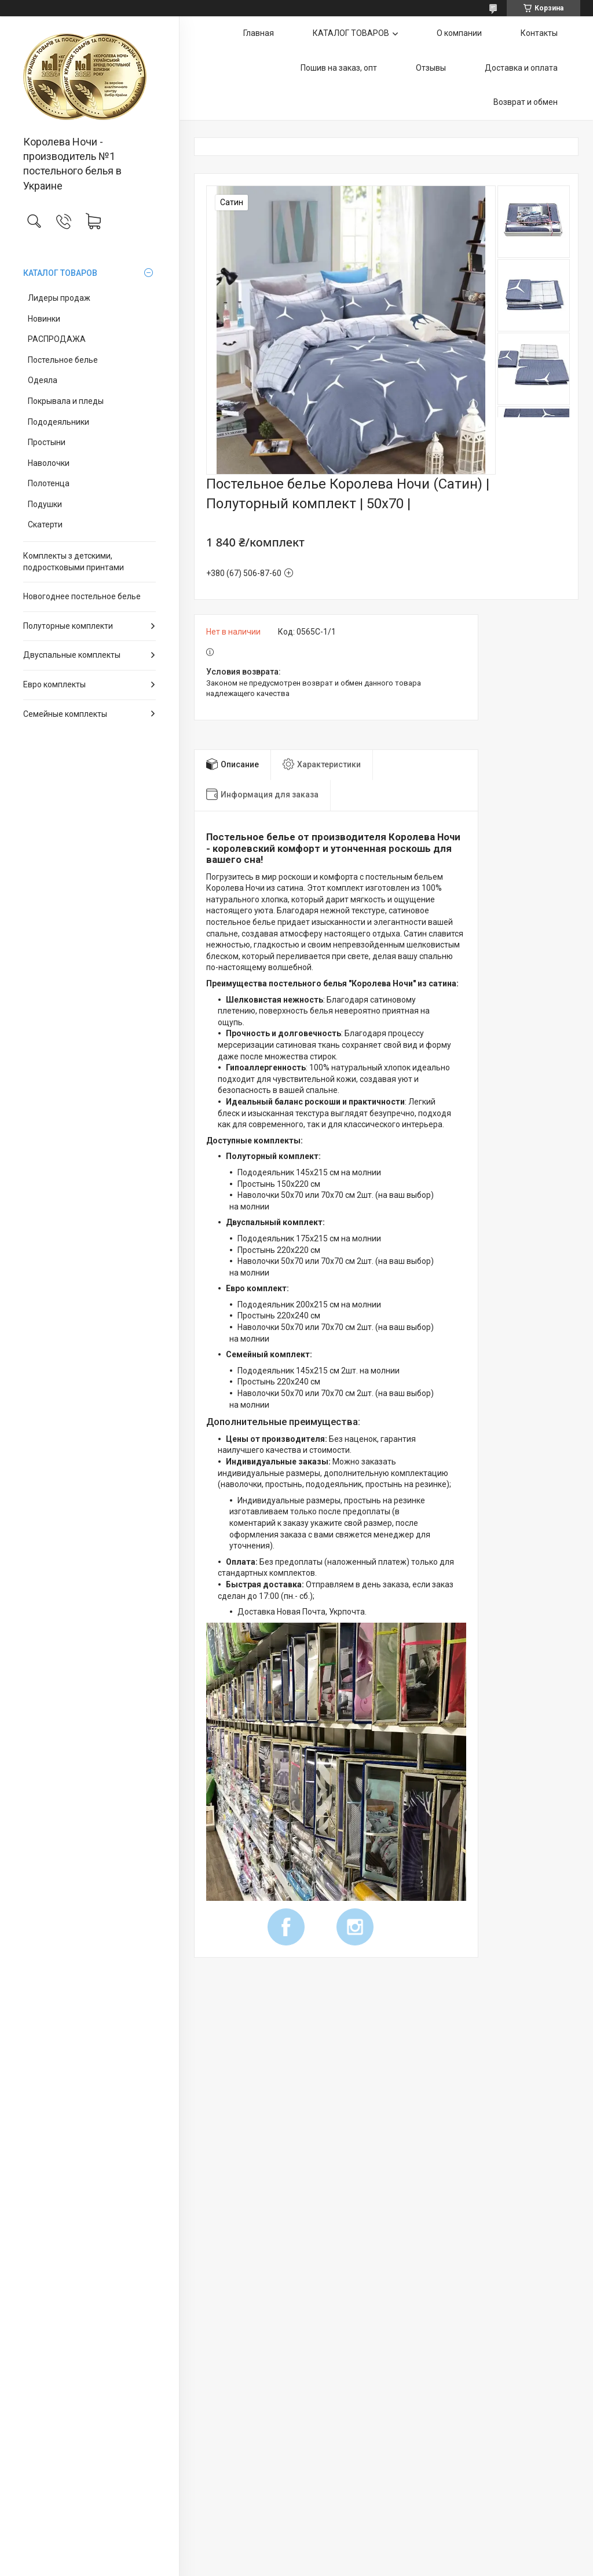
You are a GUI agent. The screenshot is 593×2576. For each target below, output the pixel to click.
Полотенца (48, 483)
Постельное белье (63, 360)
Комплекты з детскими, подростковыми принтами (73, 561)
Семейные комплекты (65, 714)
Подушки (45, 504)
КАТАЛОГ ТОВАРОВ (60, 273)
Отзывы (431, 67)
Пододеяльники (58, 422)
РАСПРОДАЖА (57, 339)
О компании (459, 33)
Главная (258, 33)
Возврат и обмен (525, 102)
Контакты (539, 33)
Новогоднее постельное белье (82, 596)
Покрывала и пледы (66, 401)
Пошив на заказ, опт (339, 67)
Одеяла (42, 380)
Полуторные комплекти (68, 626)
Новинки (44, 318)
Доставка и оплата (521, 67)
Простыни (46, 442)
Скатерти (45, 524)
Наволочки (48, 463)
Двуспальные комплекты (71, 655)
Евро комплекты (54, 684)
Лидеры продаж (59, 298)
